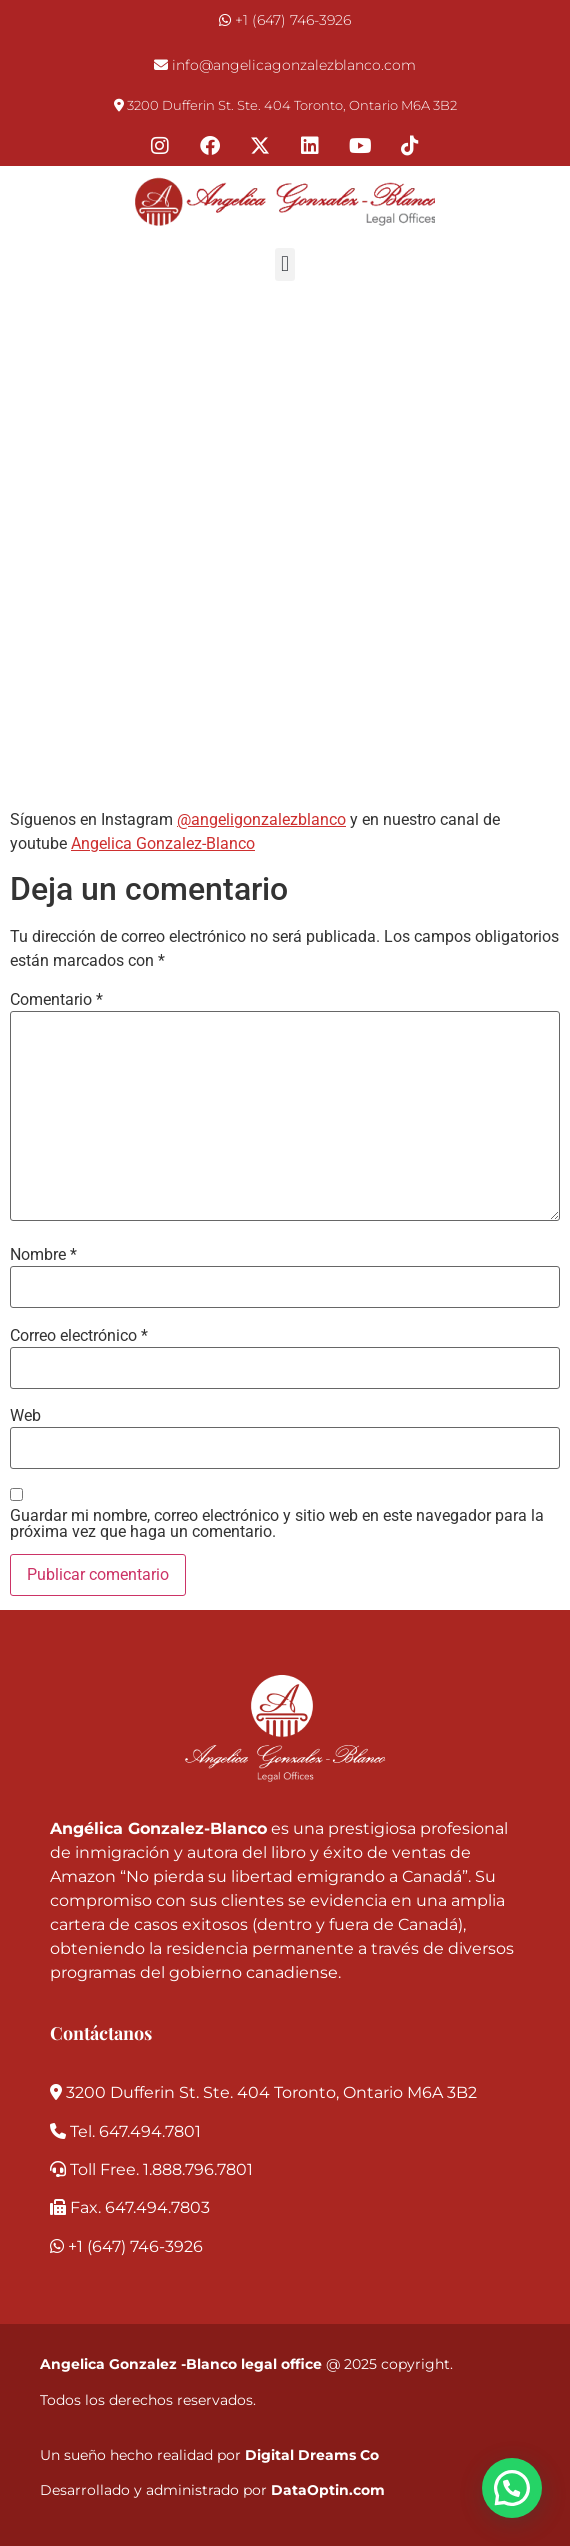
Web (25, 1416)
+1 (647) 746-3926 (293, 20)
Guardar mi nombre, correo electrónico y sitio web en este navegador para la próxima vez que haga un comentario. (277, 1524)
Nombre (43, 1255)
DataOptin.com (328, 2490)
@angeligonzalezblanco (261, 819)
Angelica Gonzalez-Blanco (163, 843)
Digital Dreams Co (312, 2455)
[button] (284, 264)
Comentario (56, 1000)
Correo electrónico (79, 1336)
